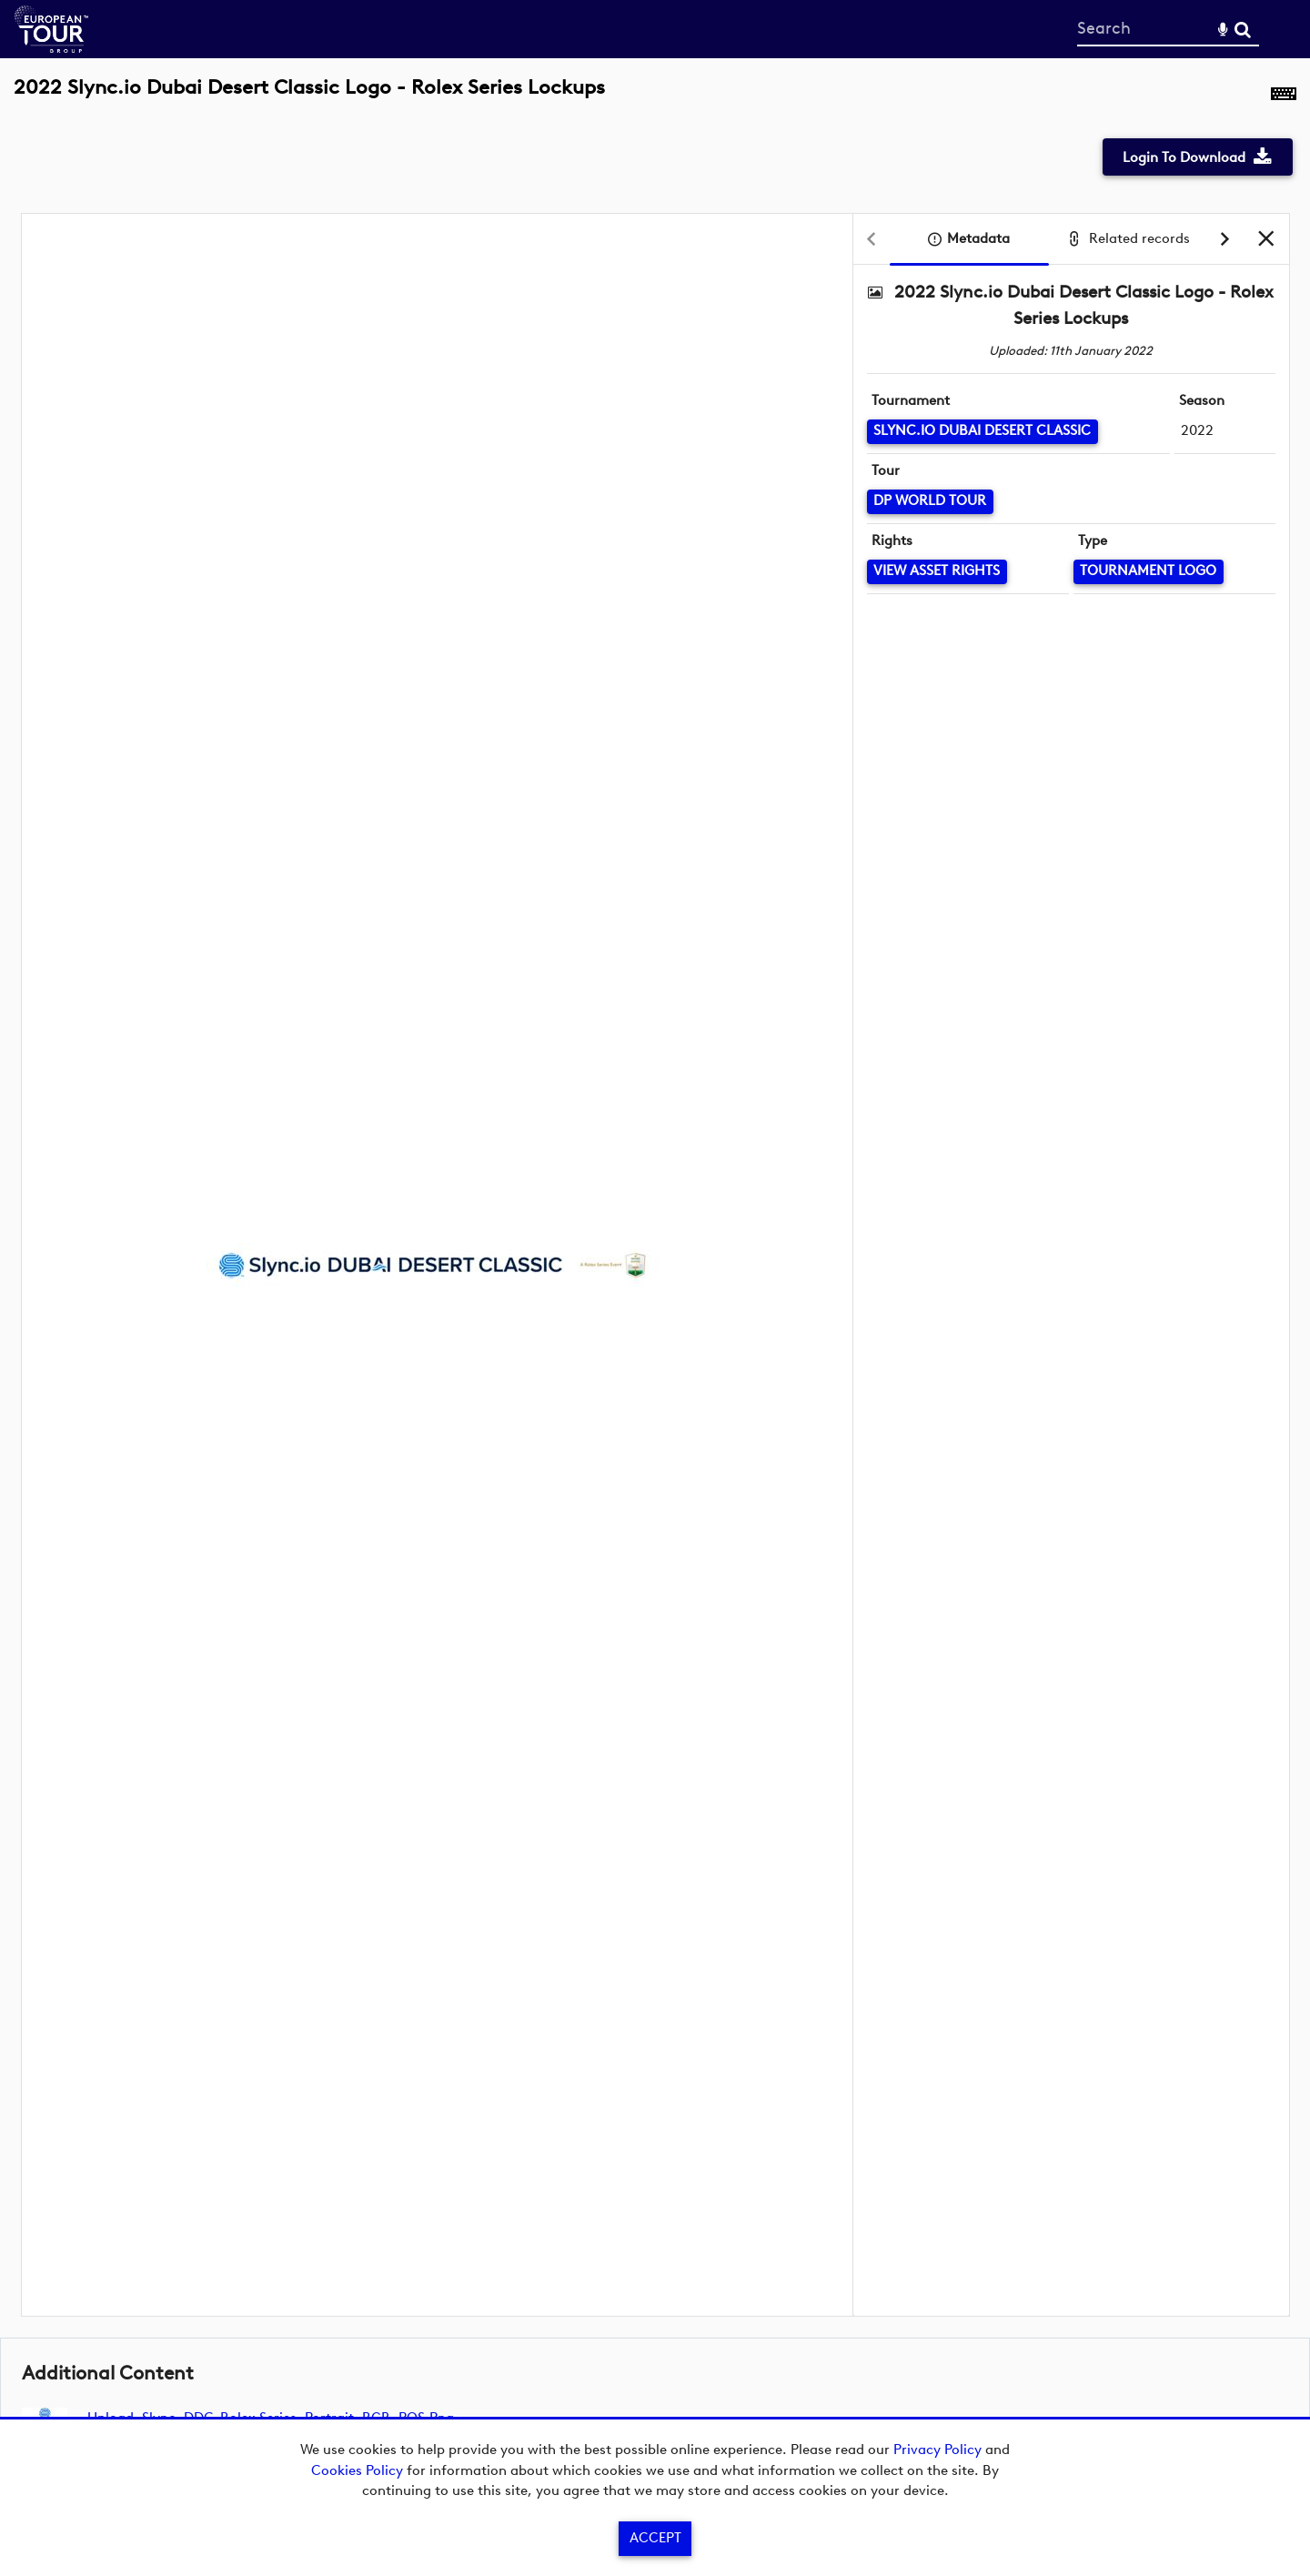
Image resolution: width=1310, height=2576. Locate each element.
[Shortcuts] (1283, 97)
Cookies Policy (357, 2470)
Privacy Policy (937, 2449)
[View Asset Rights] (937, 572)
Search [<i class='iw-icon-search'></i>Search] (1242, 28)
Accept (655, 2538)
